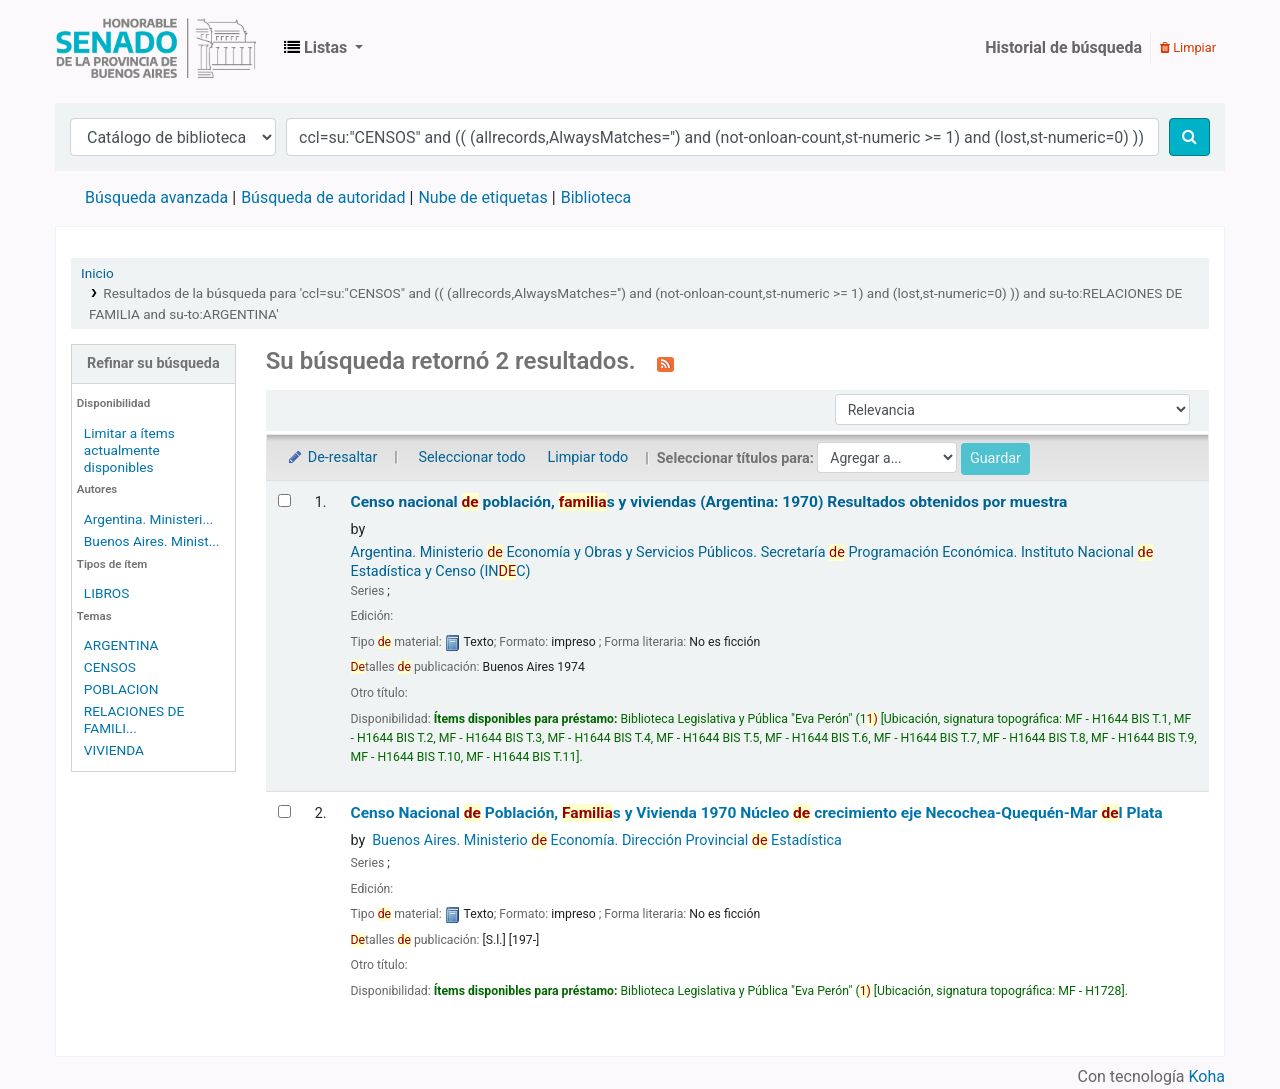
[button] (323, 48)
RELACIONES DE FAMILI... (134, 719)
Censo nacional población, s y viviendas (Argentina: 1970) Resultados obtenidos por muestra (709, 502)
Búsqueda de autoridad (323, 197)
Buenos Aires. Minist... (152, 541)
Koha (1207, 1076)
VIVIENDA (114, 750)
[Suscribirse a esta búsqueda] (665, 363)
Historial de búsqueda (1063, 47)
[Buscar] (1189, 137)
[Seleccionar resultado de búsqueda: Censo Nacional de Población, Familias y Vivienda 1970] (284, 811)
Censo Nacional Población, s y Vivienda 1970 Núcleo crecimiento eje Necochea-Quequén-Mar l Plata (757, 813)
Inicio (97, 273)
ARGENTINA (121, 645)
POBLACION (121, 689)
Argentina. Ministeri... (148, 519)
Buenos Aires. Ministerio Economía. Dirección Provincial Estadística (607, 840)
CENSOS (110, 667)
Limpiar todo (587, 457)
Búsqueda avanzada (156, 197)
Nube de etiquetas (482, 197)
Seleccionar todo (471, 457)
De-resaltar (332, 457)
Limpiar (1188, 47)
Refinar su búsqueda (153, 363)
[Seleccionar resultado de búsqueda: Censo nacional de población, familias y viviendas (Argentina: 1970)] (284, 500)
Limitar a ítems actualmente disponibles (129, 450)
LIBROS (107, 593)
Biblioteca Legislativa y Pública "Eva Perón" (156, 48)
